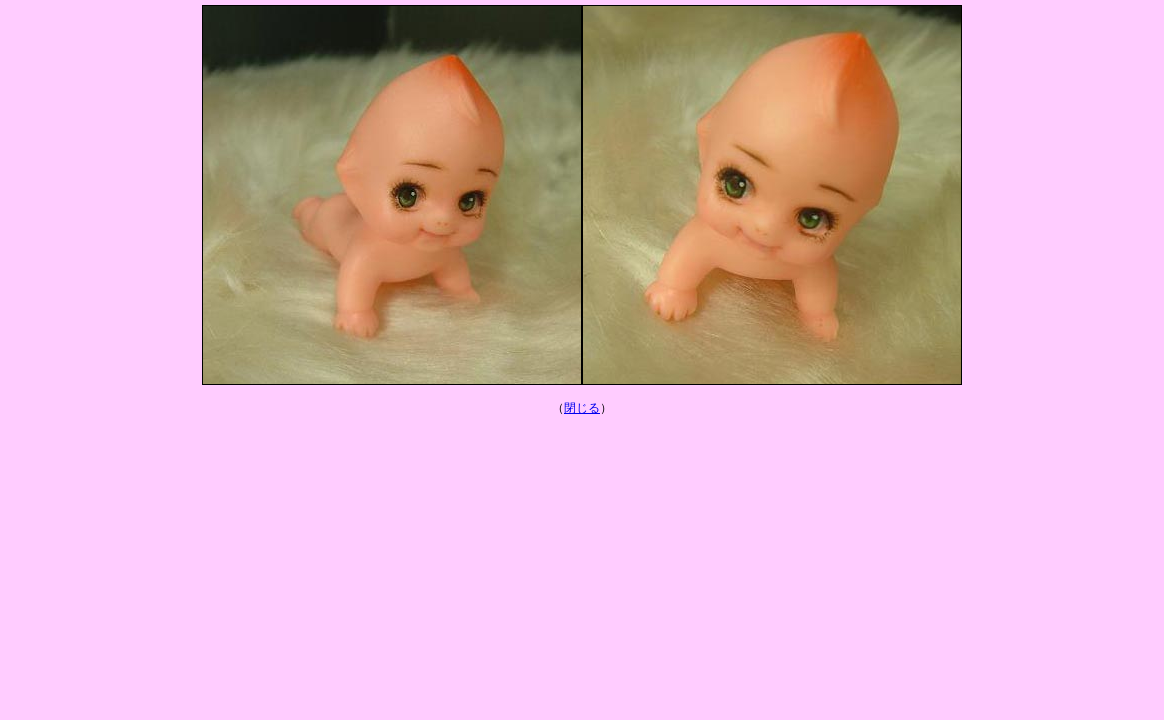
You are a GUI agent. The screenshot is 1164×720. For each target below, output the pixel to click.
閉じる (582, 408)
